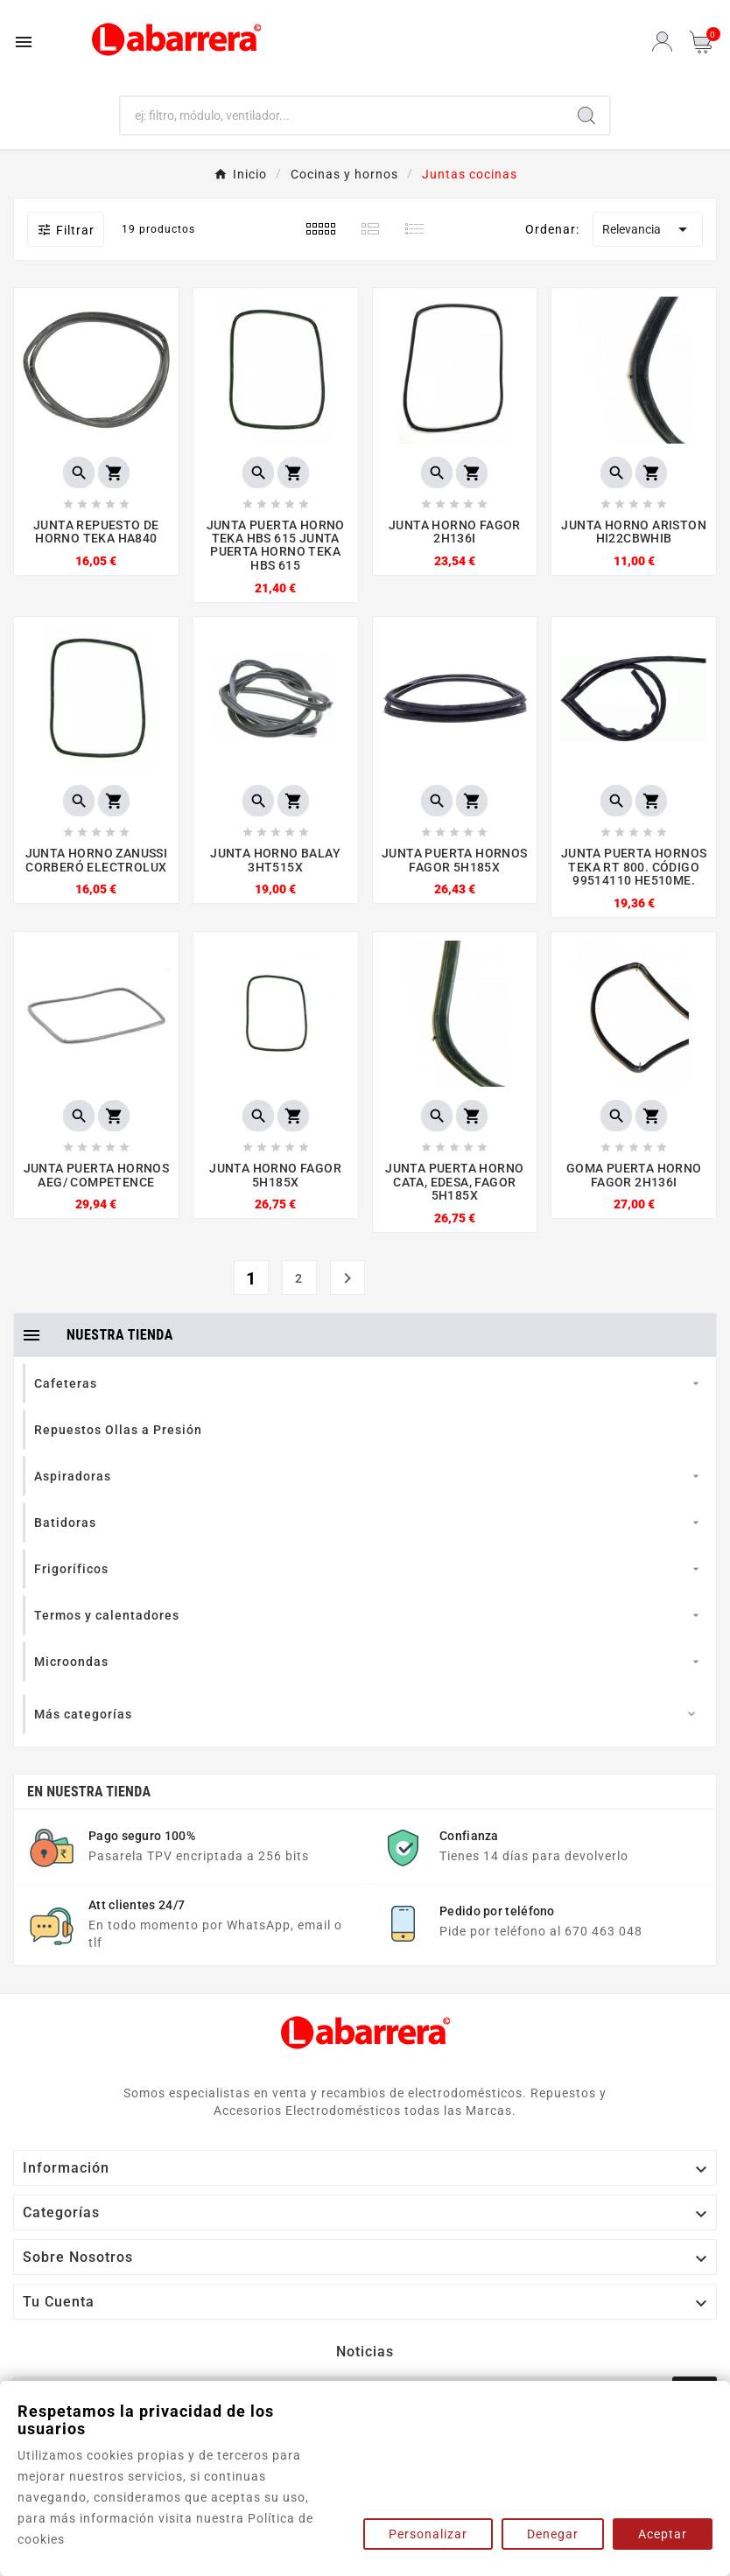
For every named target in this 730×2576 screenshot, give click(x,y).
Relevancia (647, 229)
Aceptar (662, 2534)
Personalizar (428, 2534)
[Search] (586, 115)
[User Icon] (662, 42)
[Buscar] (343, 115)
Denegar (553, 2534)
